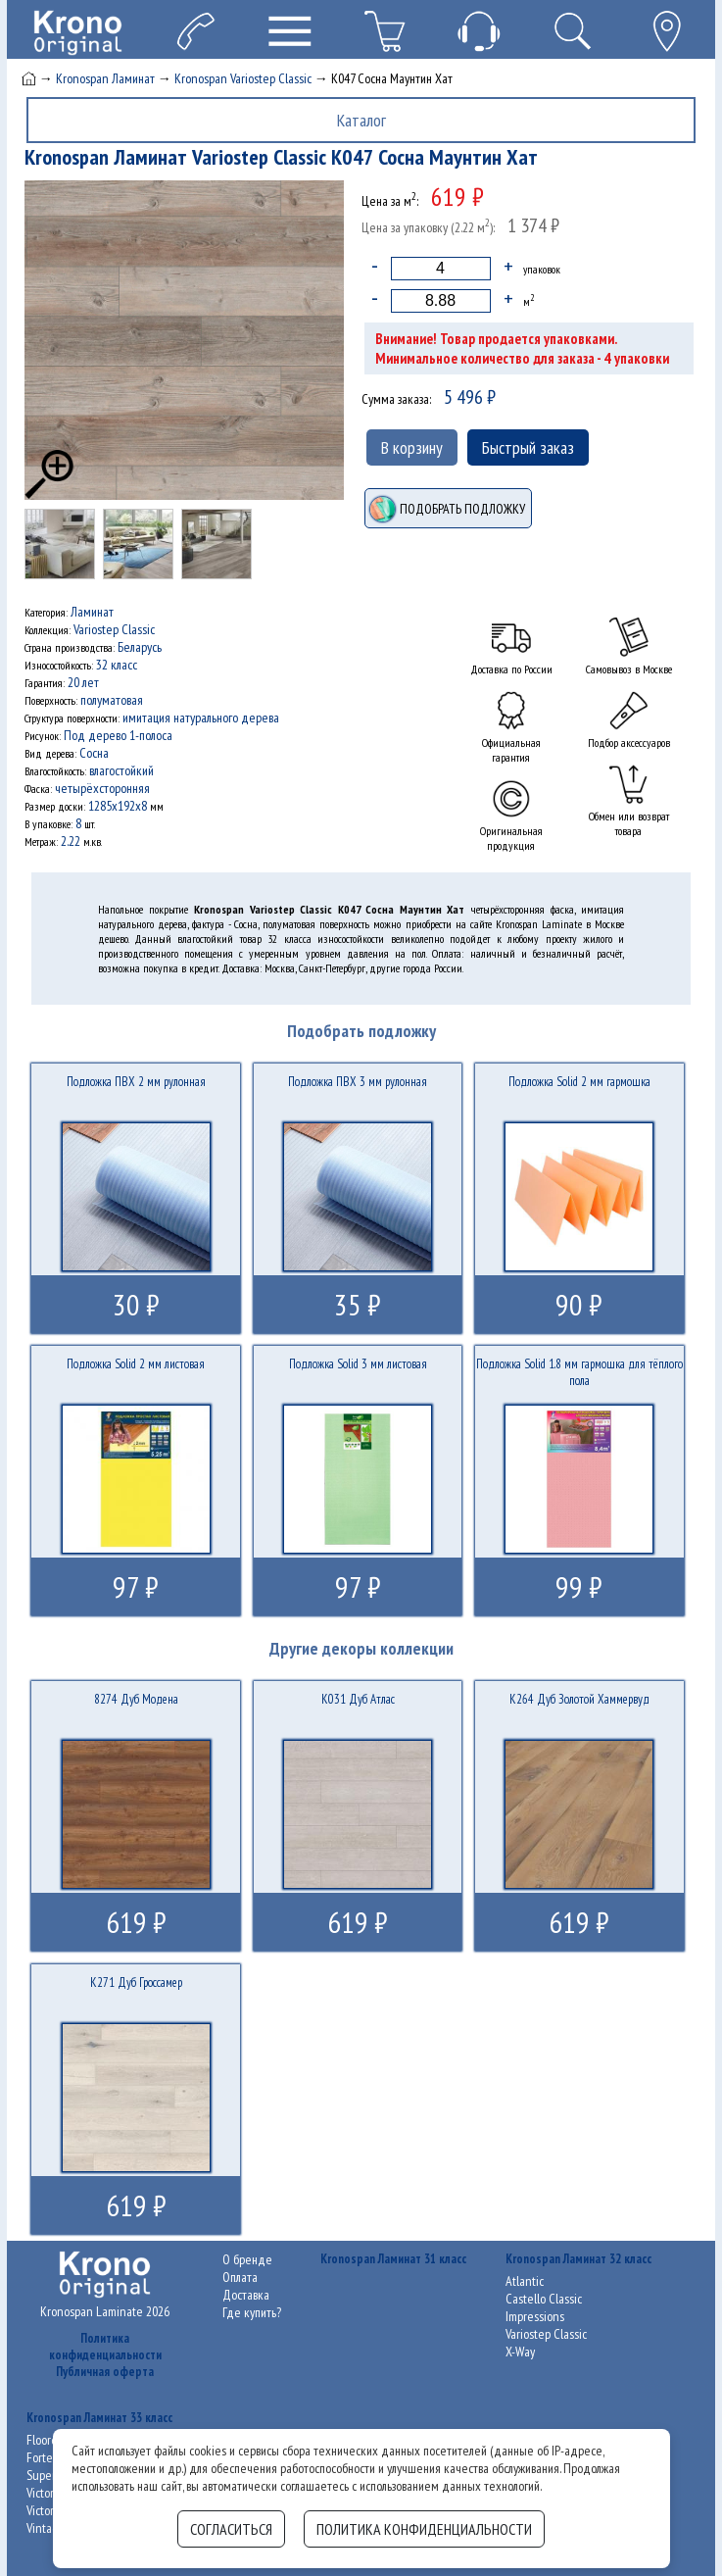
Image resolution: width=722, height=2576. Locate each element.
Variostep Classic (546, 2334)
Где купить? (251, 2312)
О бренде (247, 2259)
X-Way (520, 2351)
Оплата (240, 2277)
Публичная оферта (105, 2371)
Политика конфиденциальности (105, 2346)
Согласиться (231, 2529)
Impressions (534, 2316)
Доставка (245, 2295)
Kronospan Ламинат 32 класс (578, 2259)
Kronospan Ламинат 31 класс (393, 2259)
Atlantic (524, 2281)
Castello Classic (543, 2298)
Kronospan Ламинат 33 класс (99, 2417)
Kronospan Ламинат (105, 78)
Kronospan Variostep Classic (243, 78)
